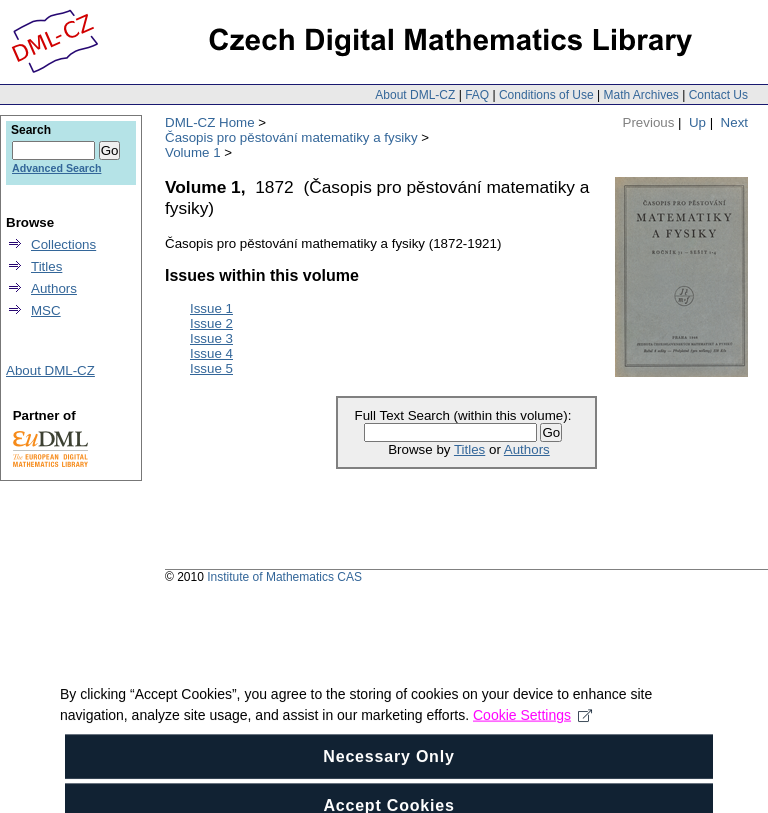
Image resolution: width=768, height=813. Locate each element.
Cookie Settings (532, 748)
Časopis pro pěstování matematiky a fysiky (291, 137)
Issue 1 (211, 308)
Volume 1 (193, 152)
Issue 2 (211, 323)
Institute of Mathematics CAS (284, 577)
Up (697, 122)
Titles (469, 449)
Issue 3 (211, 338)
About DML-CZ (415, 95)
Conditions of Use (546, 95)
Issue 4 (211, 353)
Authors (527, 449)
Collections (63, 244)
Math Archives (640, 95)
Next (734, 122)
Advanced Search (56, 168)
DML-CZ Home (210, 122)
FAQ (477, 95)
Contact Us (718, 95)
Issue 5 (211, 368)
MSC (46, 310)
